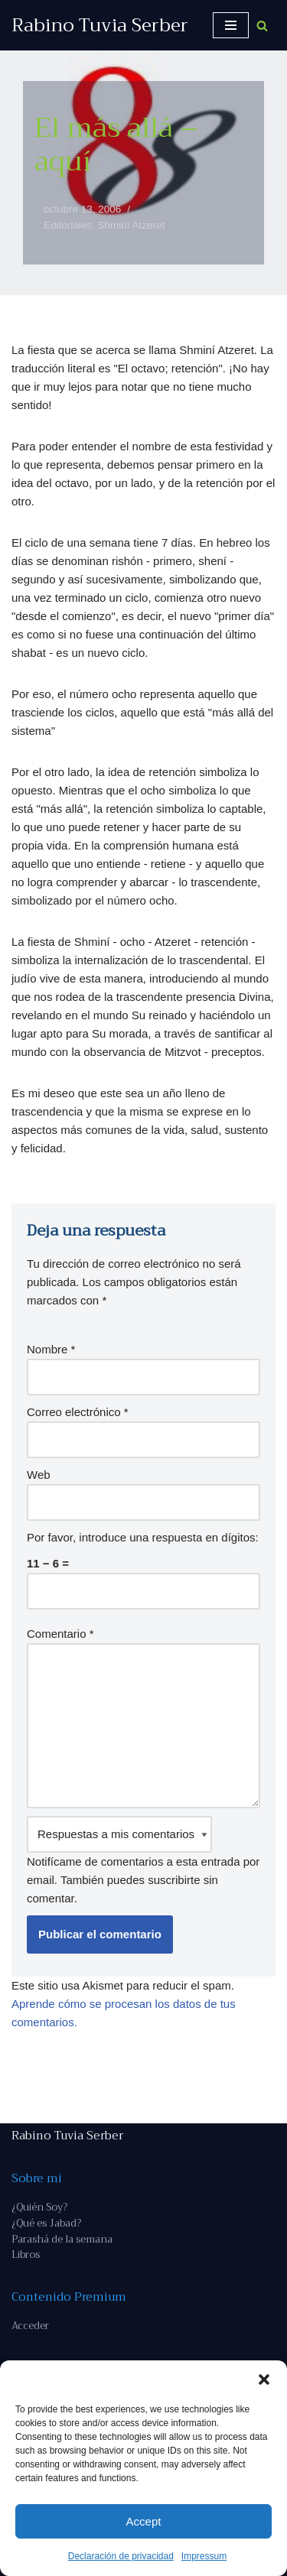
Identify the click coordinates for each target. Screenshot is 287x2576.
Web (39, 1474)
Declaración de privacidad (121, 2556)
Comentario (60, 1633)
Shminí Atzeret (131, 225)
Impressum (204, 2556)
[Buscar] (262, 25)
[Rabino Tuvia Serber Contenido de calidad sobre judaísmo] (99, 25)
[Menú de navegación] (231, 25)
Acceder (30, 2325)
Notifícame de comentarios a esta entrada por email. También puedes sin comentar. (143, 1860)
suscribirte (174, 1879)
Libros (25, 2254)
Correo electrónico (78, 1411)
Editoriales (68, 225)
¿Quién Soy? (39, 2207)
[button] (264, 2379)
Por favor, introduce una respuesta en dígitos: (143, 1537)
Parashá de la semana (62, 2239)
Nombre (51, 1349)
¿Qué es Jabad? (46, 2223)
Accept (143, 2521)
